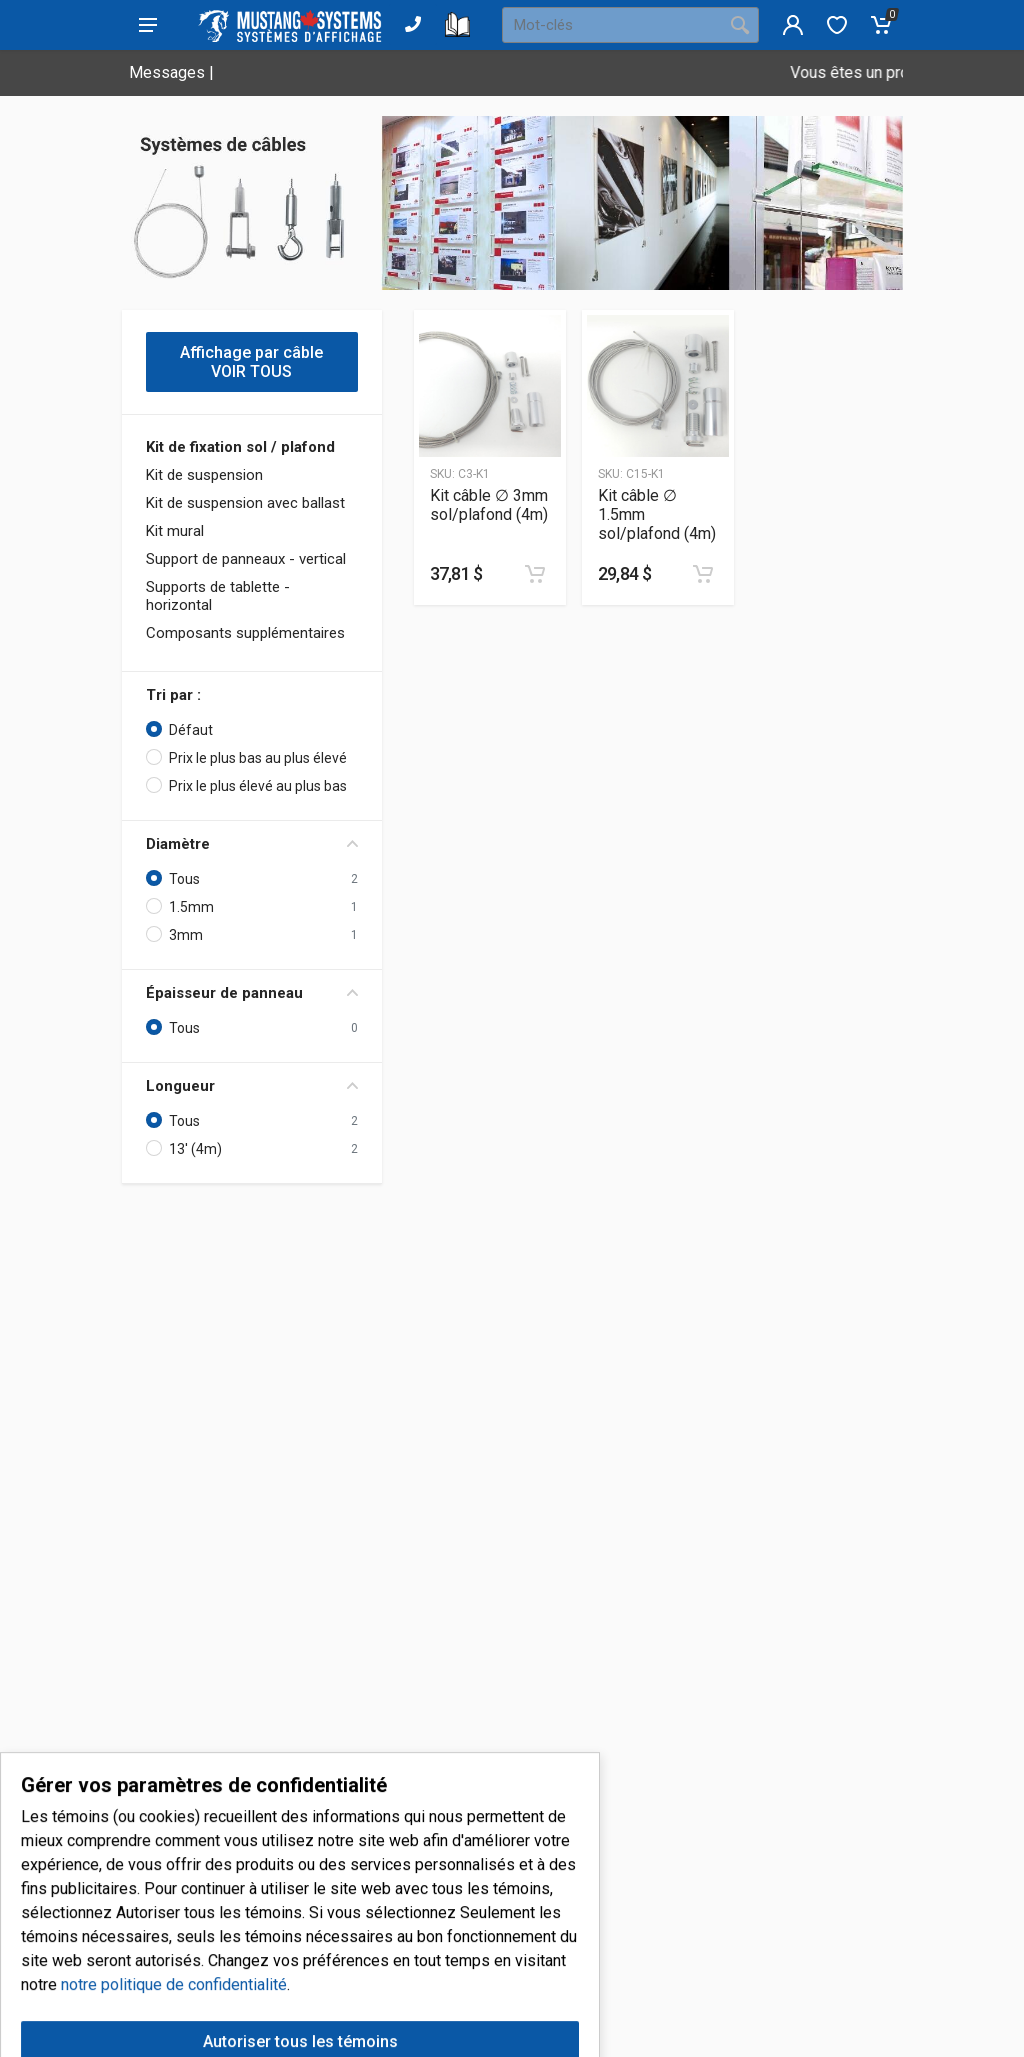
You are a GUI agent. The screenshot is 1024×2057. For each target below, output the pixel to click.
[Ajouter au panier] (535, 574)
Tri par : (173, 695)
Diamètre (252, 844)
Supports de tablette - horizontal (218, 596)
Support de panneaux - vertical (246, 559)
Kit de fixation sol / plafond (240, 447)
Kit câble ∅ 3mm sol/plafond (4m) (489, 505)
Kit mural (175, 531)
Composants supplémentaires (245, 633)
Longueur (252, 1086)
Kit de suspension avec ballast (245, 503)
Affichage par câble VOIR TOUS (251, 362)
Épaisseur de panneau (252, 993)
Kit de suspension (204, 475)
